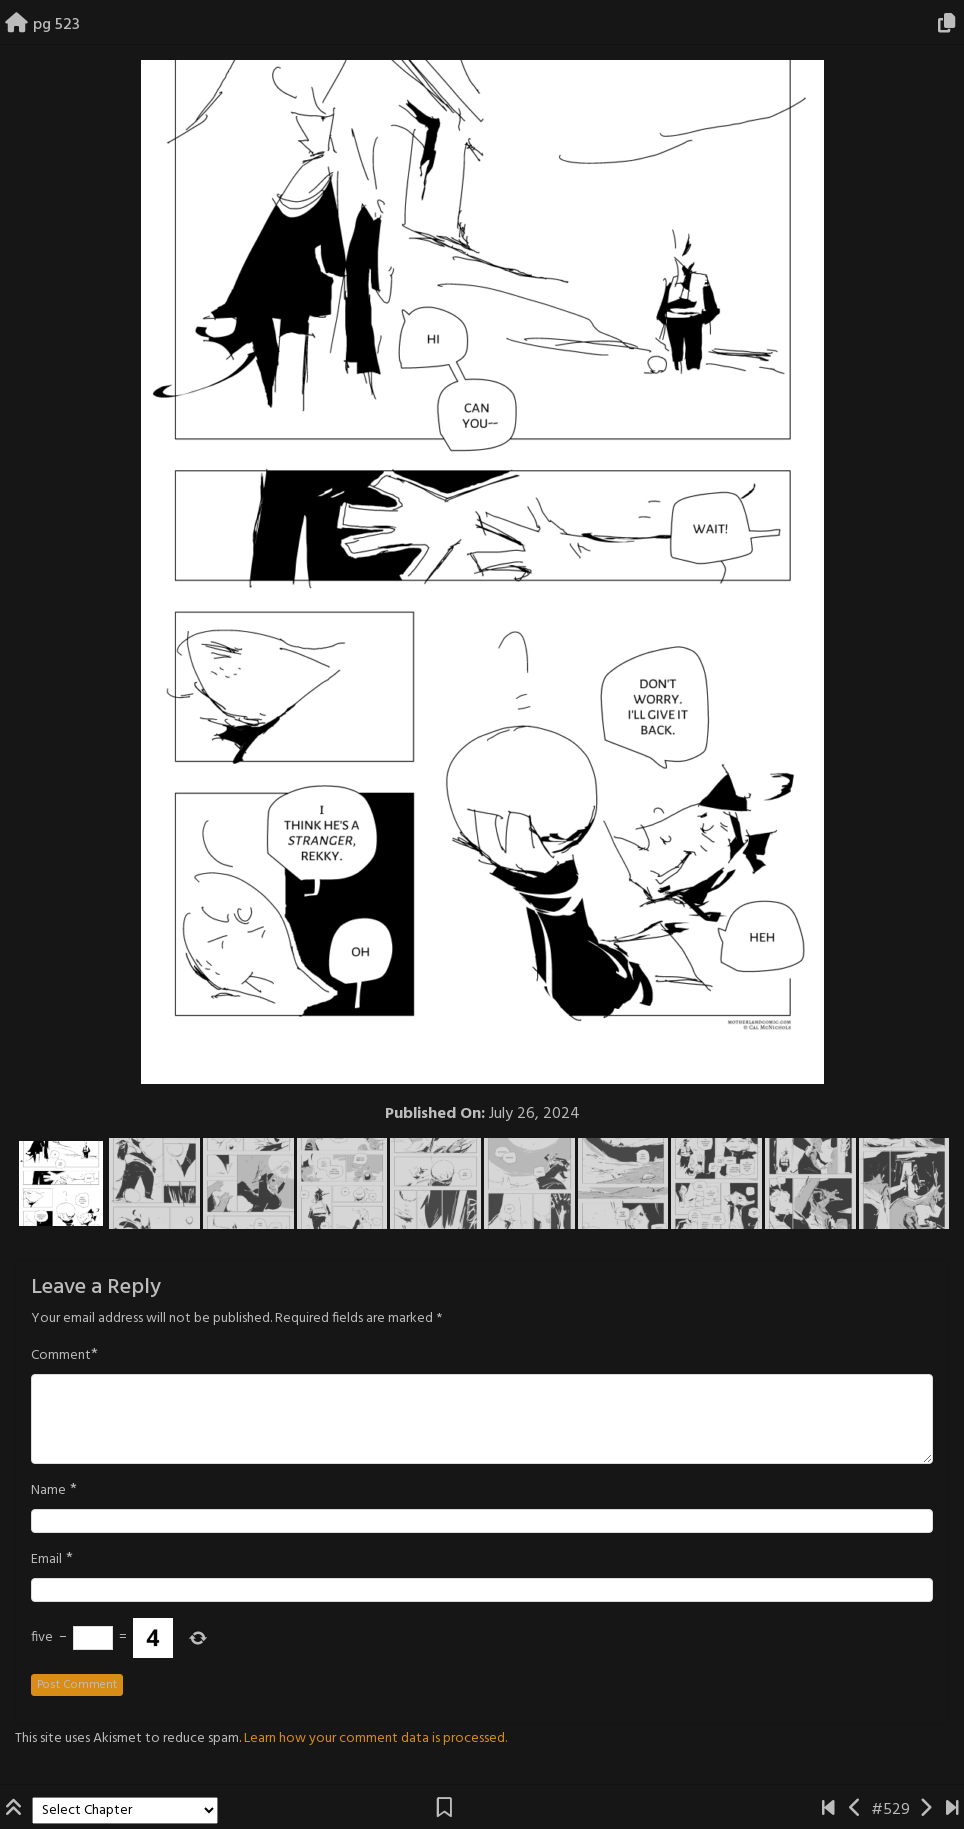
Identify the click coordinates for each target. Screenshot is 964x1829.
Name (48, 1491)
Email (46, 1560)
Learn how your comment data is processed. (375, 1738)
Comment (61, 1356)
